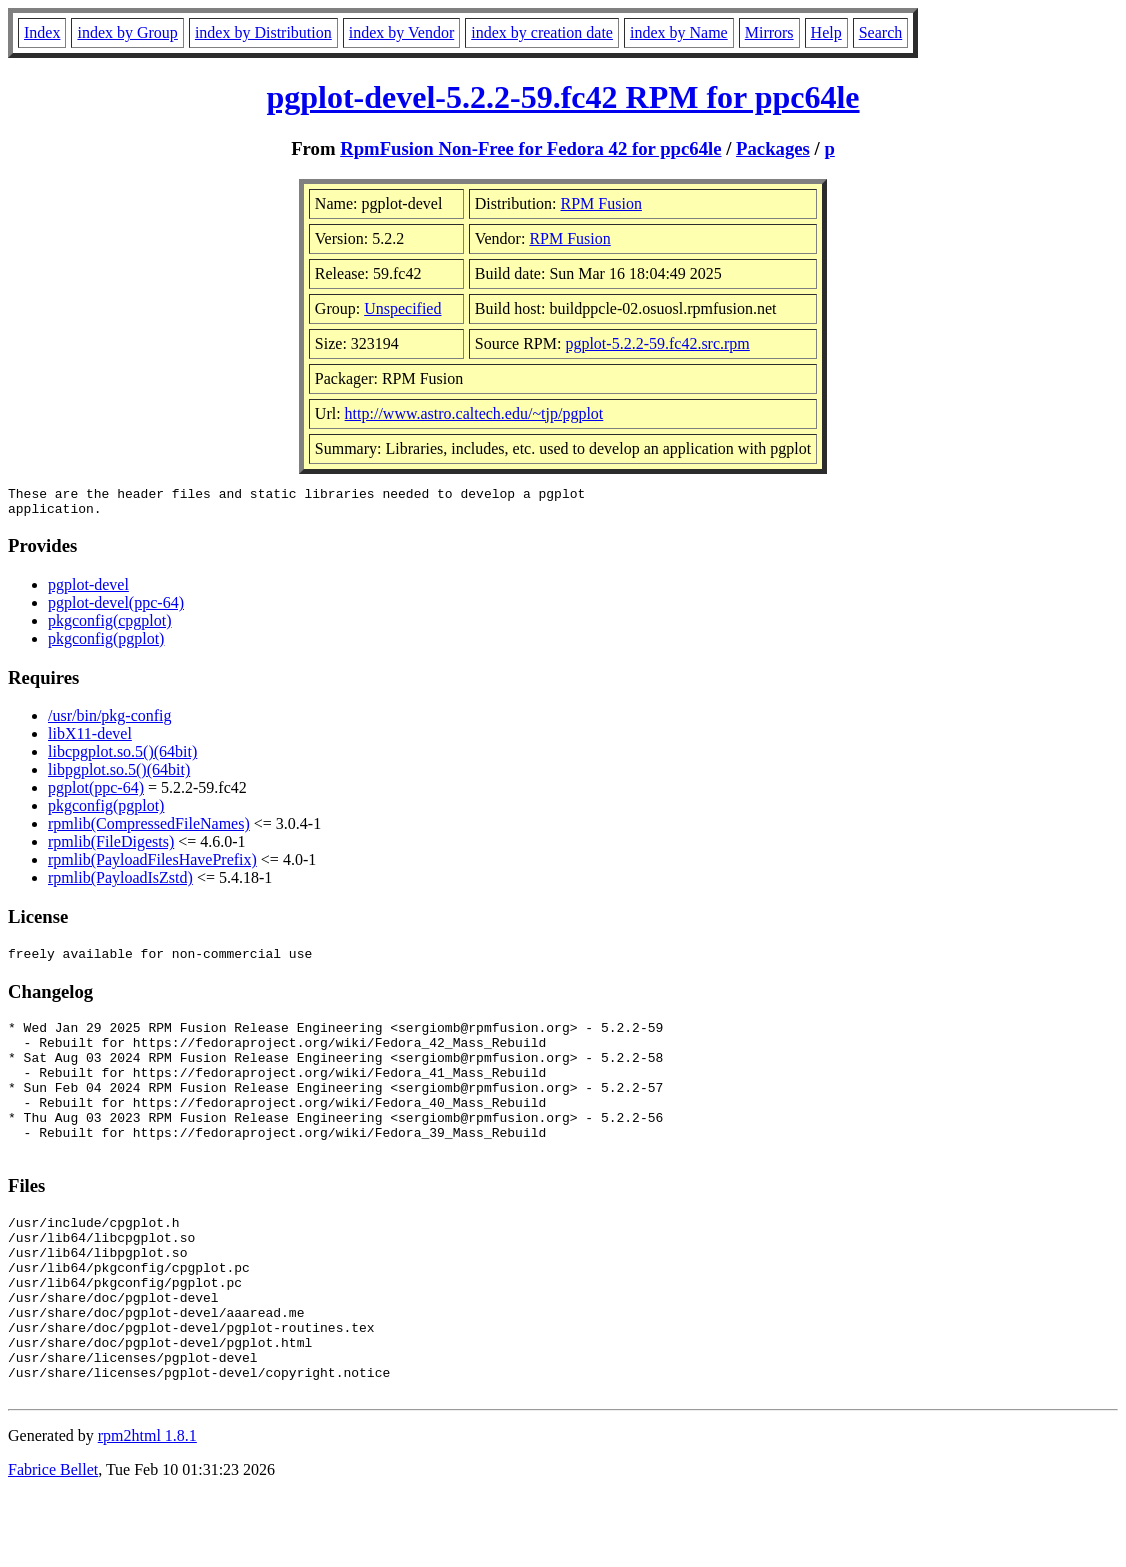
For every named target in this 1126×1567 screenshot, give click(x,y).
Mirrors (769, 32)
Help (826, 32)
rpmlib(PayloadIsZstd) (120, 883)
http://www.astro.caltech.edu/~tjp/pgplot (474, 413)
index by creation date (542, 32)
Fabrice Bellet (53, 1541)
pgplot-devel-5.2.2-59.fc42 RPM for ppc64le (562, 97)
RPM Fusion (601, 203)
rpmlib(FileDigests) (111, 847)
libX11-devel (90, 739)
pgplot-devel (88, 590)
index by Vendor (401, 32)
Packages (773, 148)
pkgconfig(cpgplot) (110, 626)
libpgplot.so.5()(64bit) (119, 775)
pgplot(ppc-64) (96, 793)
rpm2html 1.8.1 (147, 1507)
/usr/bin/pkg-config (110, 721)
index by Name (679, 32)
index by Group (127, 32)
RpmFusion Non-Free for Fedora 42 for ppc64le (530, 148)
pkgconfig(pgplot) (106, 644)
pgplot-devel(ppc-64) (116, 608)
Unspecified (402, 308)
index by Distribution (263, 32)
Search (881, 32)
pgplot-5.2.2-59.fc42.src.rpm (657, 343)
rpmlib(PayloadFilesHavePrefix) (152, 865)
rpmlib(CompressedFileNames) (149, 829)
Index (42, 32)
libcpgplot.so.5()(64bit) (122, 757)
